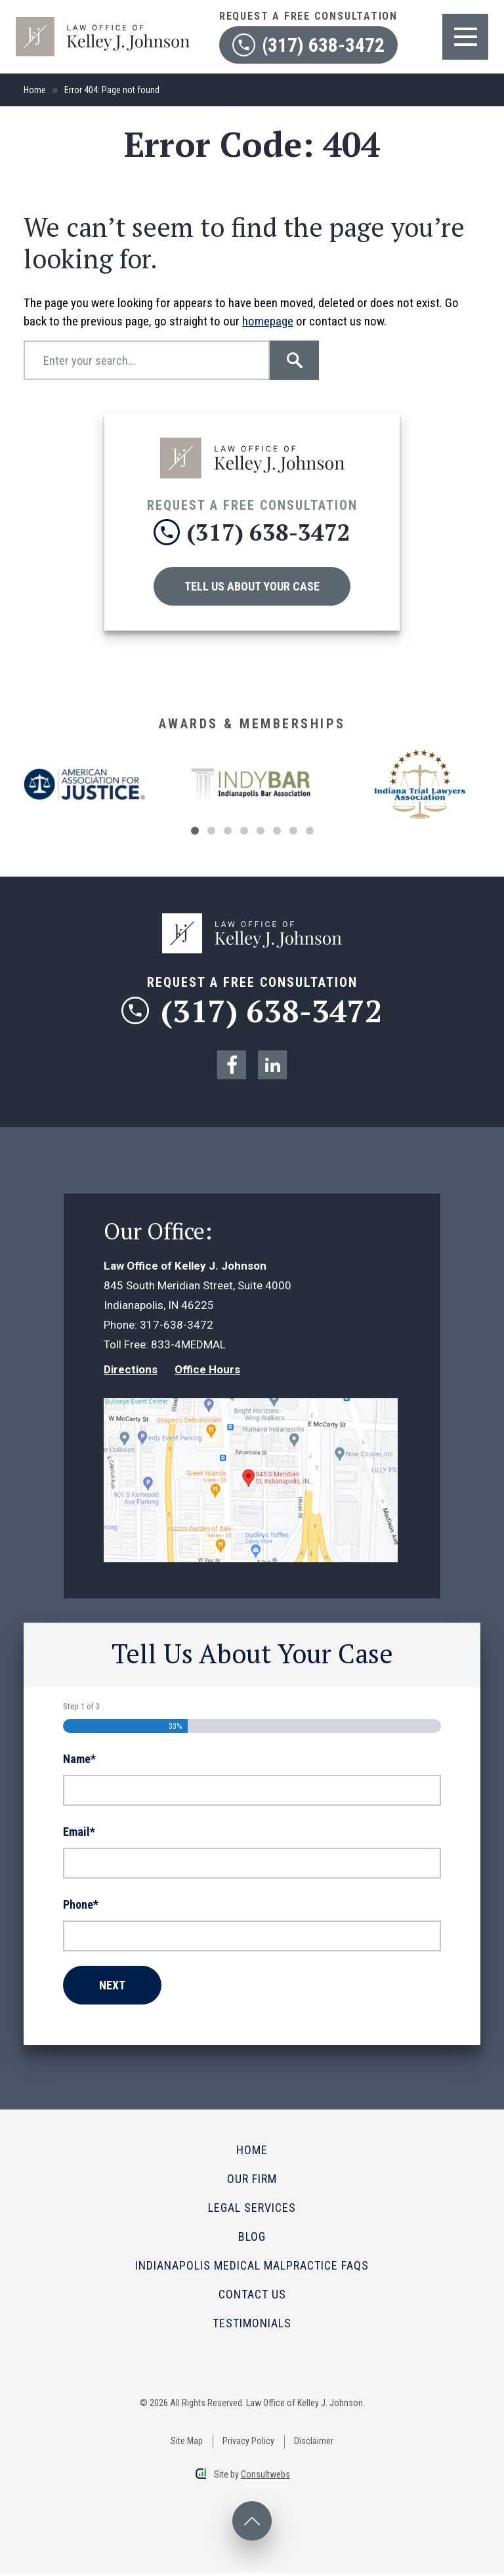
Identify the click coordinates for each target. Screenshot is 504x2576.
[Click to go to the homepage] (252, 444)
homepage (267, 321)
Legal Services (252, 2210)
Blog (252, 2239)
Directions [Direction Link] (131, 1372)
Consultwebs (265, 2477)
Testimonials (252, 2326)
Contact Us (252, 2297)
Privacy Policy (248, 2443)
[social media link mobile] (231, 1067)
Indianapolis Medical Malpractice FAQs (252, 2268)
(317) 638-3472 (252, 1011)
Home (35, 90)
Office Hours (207, 1372)
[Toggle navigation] (465, 37)
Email (79, 1834)
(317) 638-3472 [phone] (252, 532)
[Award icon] (84, 777)
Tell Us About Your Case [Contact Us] (252, 586)
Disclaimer (313, 2443)
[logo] (103, 23)
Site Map (187, 2443)
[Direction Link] (251, 1410)
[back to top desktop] (252, 2523)
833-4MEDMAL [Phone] (188, 1347)
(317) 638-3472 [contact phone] (308, 44)
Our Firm (252, 2181)
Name (79, 1762)
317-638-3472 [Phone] (176, 1327)
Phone (80, 1907)
